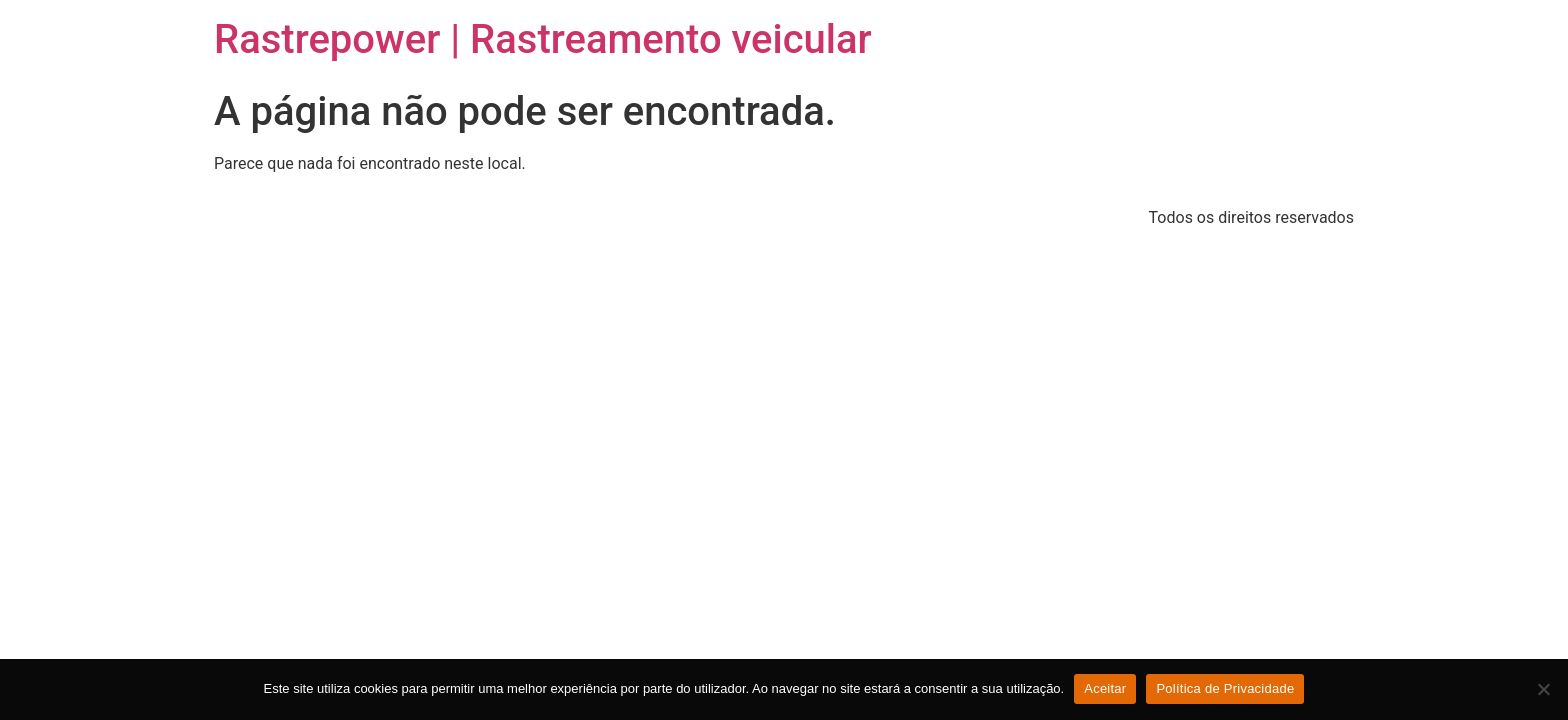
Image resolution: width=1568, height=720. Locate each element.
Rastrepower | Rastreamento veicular (543, 39)
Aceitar (1105, 688)
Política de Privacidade (1225, 688)
